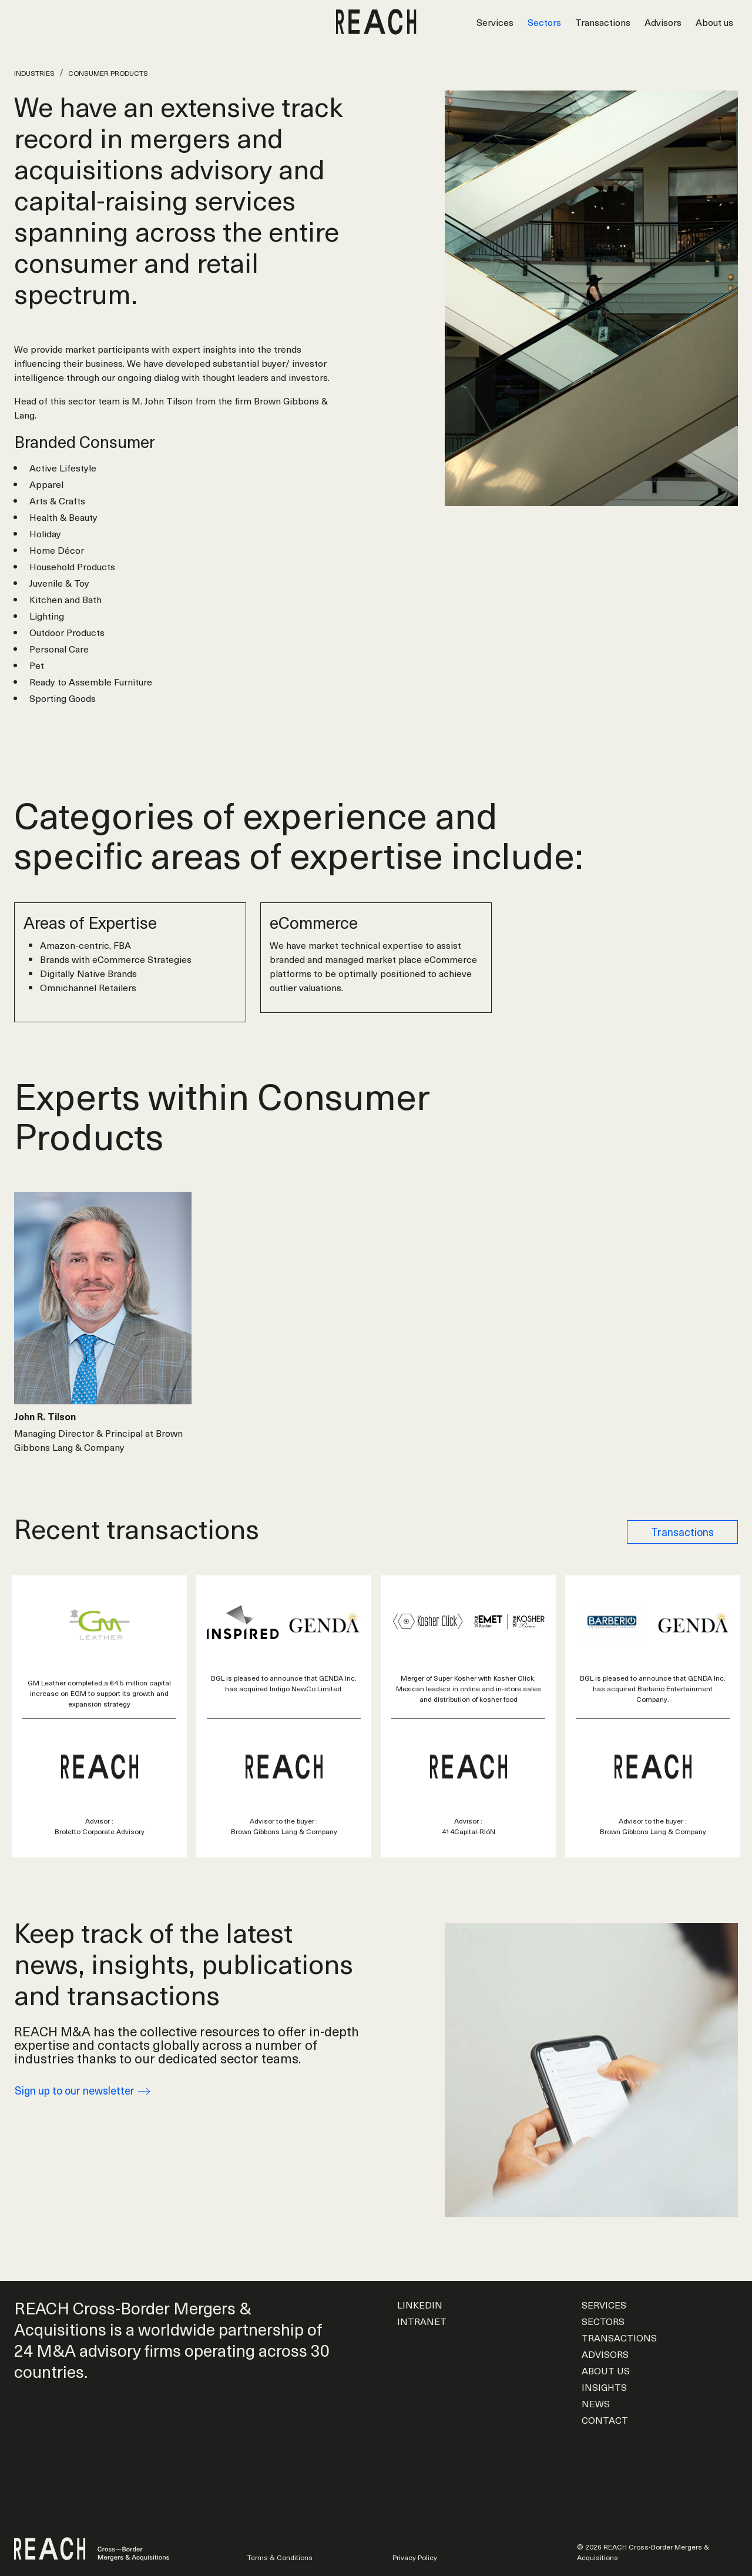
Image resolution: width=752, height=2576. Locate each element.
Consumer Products (108, 73)
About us (714, 22)
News (596, 2403)
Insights (604, 2386)
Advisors (663, 22)
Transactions (602, 22)
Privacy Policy (414, 2557)
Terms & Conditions (280, 2557)
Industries (34, 73)
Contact (605, 2419)
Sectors (544, 22)
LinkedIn (419, 2304)
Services (494, 22)
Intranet (421, 2320)
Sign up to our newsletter (83, 2090)
